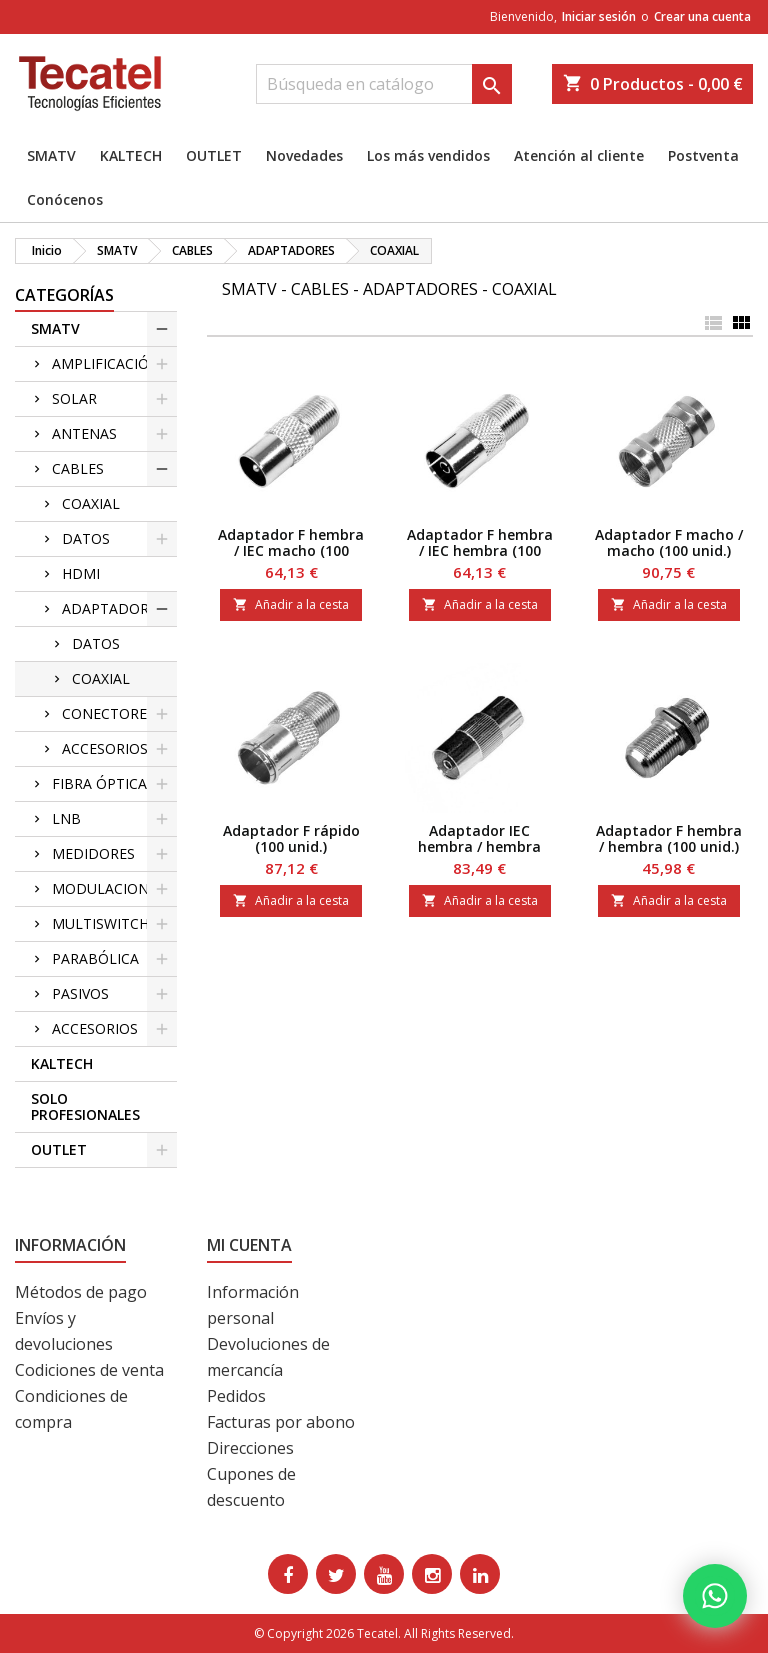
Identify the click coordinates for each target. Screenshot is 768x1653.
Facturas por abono (281, 1422)
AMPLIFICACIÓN (106, 363)
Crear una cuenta (702, 16)
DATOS (86, 538)
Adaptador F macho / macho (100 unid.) (669, 542)
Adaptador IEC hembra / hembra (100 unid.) (479, 846)
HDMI (81, 573)
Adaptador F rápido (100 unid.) (291, 838)
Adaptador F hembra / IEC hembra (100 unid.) (480, 550)
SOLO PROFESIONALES (85, 1106)
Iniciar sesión (599, 16)
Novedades (304, 155)
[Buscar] (384, 84)
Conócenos (65, 199)
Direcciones (250, 1448)
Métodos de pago (81, 1292)
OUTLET (214, 155)
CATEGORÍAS (64, 295)
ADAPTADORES (113, 608)
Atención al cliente (579, 155)
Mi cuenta (249, 1245)
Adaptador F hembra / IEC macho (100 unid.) (291, 550)
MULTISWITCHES (108, 923)
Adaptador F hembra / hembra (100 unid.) (669, 838)
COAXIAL (91, 503)
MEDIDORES (93, 853)
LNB (66, 818)
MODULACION (100, 888)
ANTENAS (84, 433)
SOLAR (74, 398)
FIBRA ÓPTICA (99, 783)
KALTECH (131, 155)
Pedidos (236, 1396)
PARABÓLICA (95, 958)
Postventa (703, 155)
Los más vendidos (428, 155)
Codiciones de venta (89, 1370)
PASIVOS (80, 993)
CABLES (78, 468)
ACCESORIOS (105, 748)
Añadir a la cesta (291, 604)
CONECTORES (108, 713)
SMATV (51, 155)
